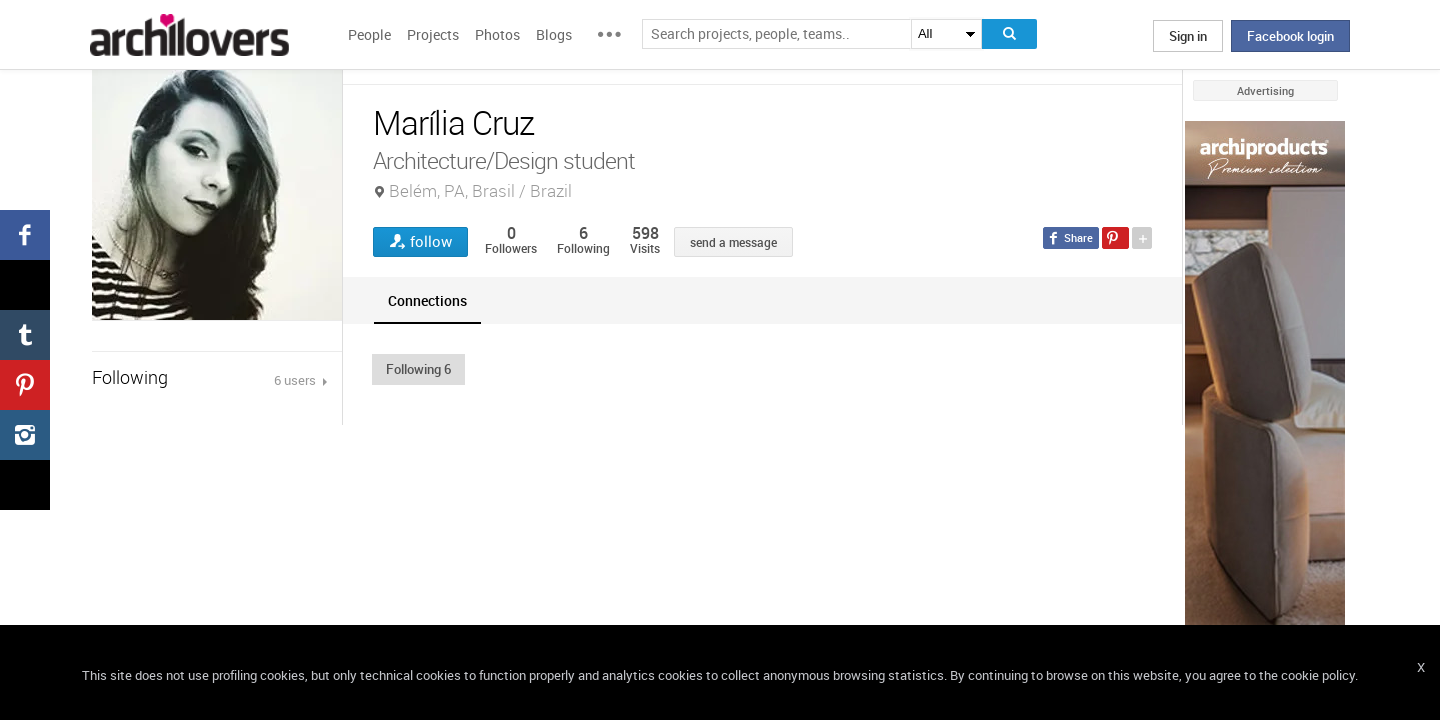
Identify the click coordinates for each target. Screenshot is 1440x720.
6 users (296, 380)
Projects (433, 34)
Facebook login (1290, 36)
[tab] (427, 300)
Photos (497, 34)
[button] (418, 369)
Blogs (554, 34)
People (369, 34)
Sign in (1188, 36)
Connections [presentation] (427, 300)
